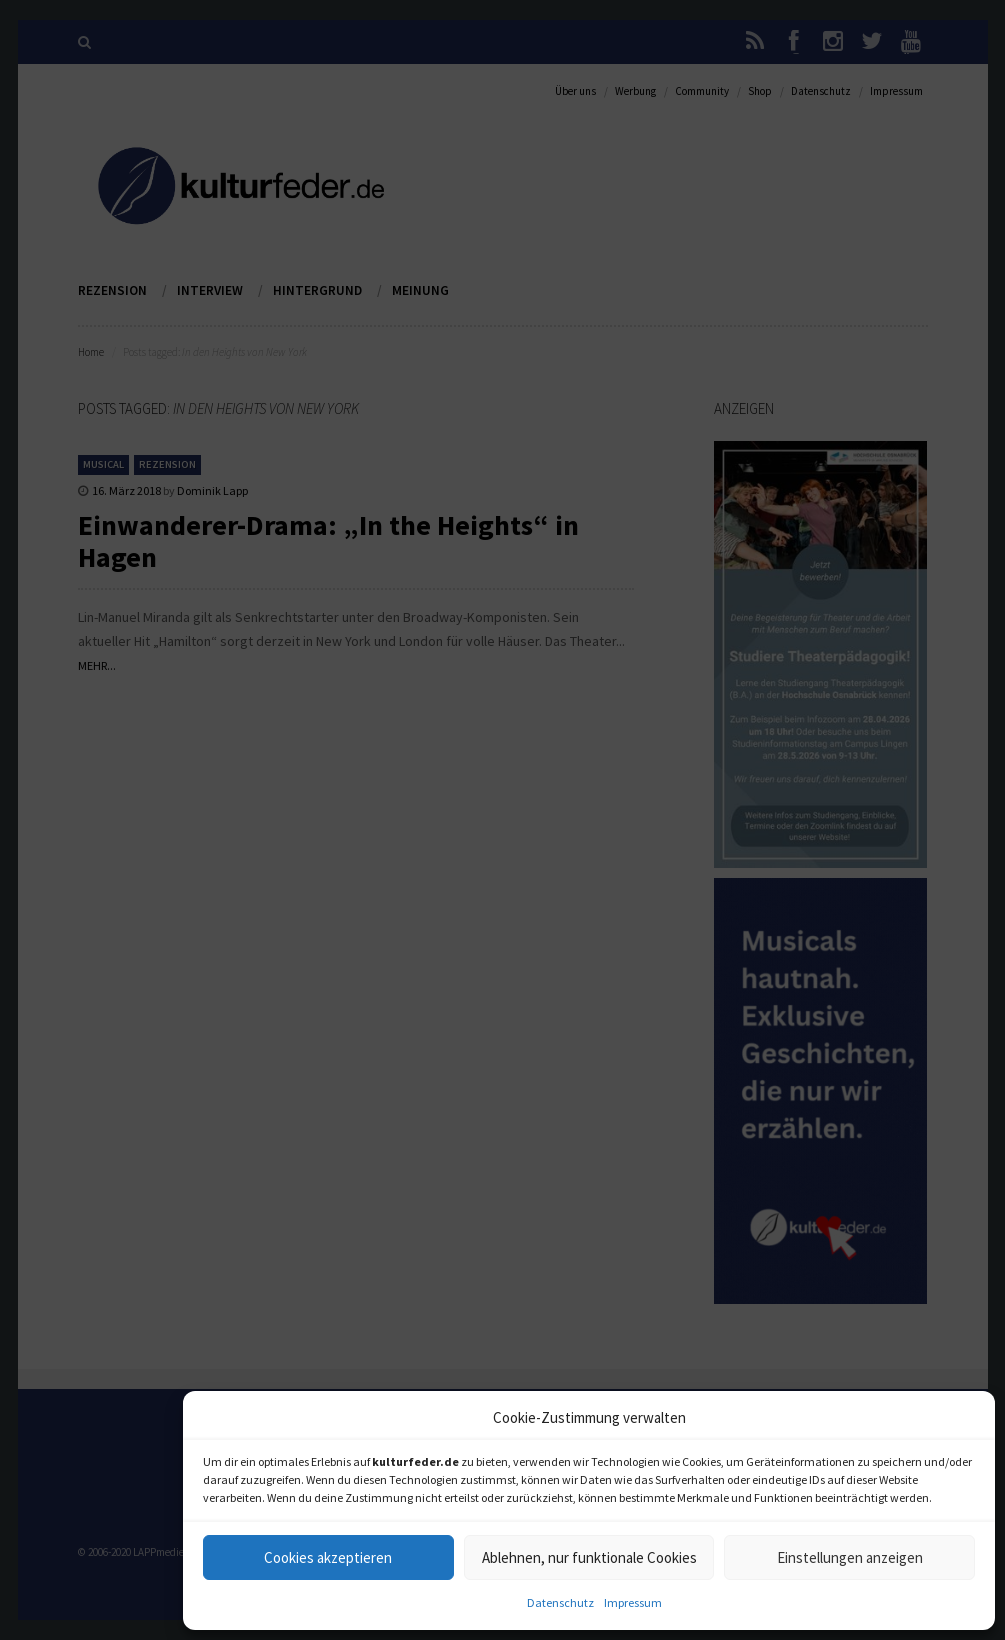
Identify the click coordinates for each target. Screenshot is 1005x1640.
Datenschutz (560, 1602)
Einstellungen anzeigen (850, 1557)
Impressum (633, 1602)
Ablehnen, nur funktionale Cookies (589, 1557)
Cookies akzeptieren (328, 1557)
